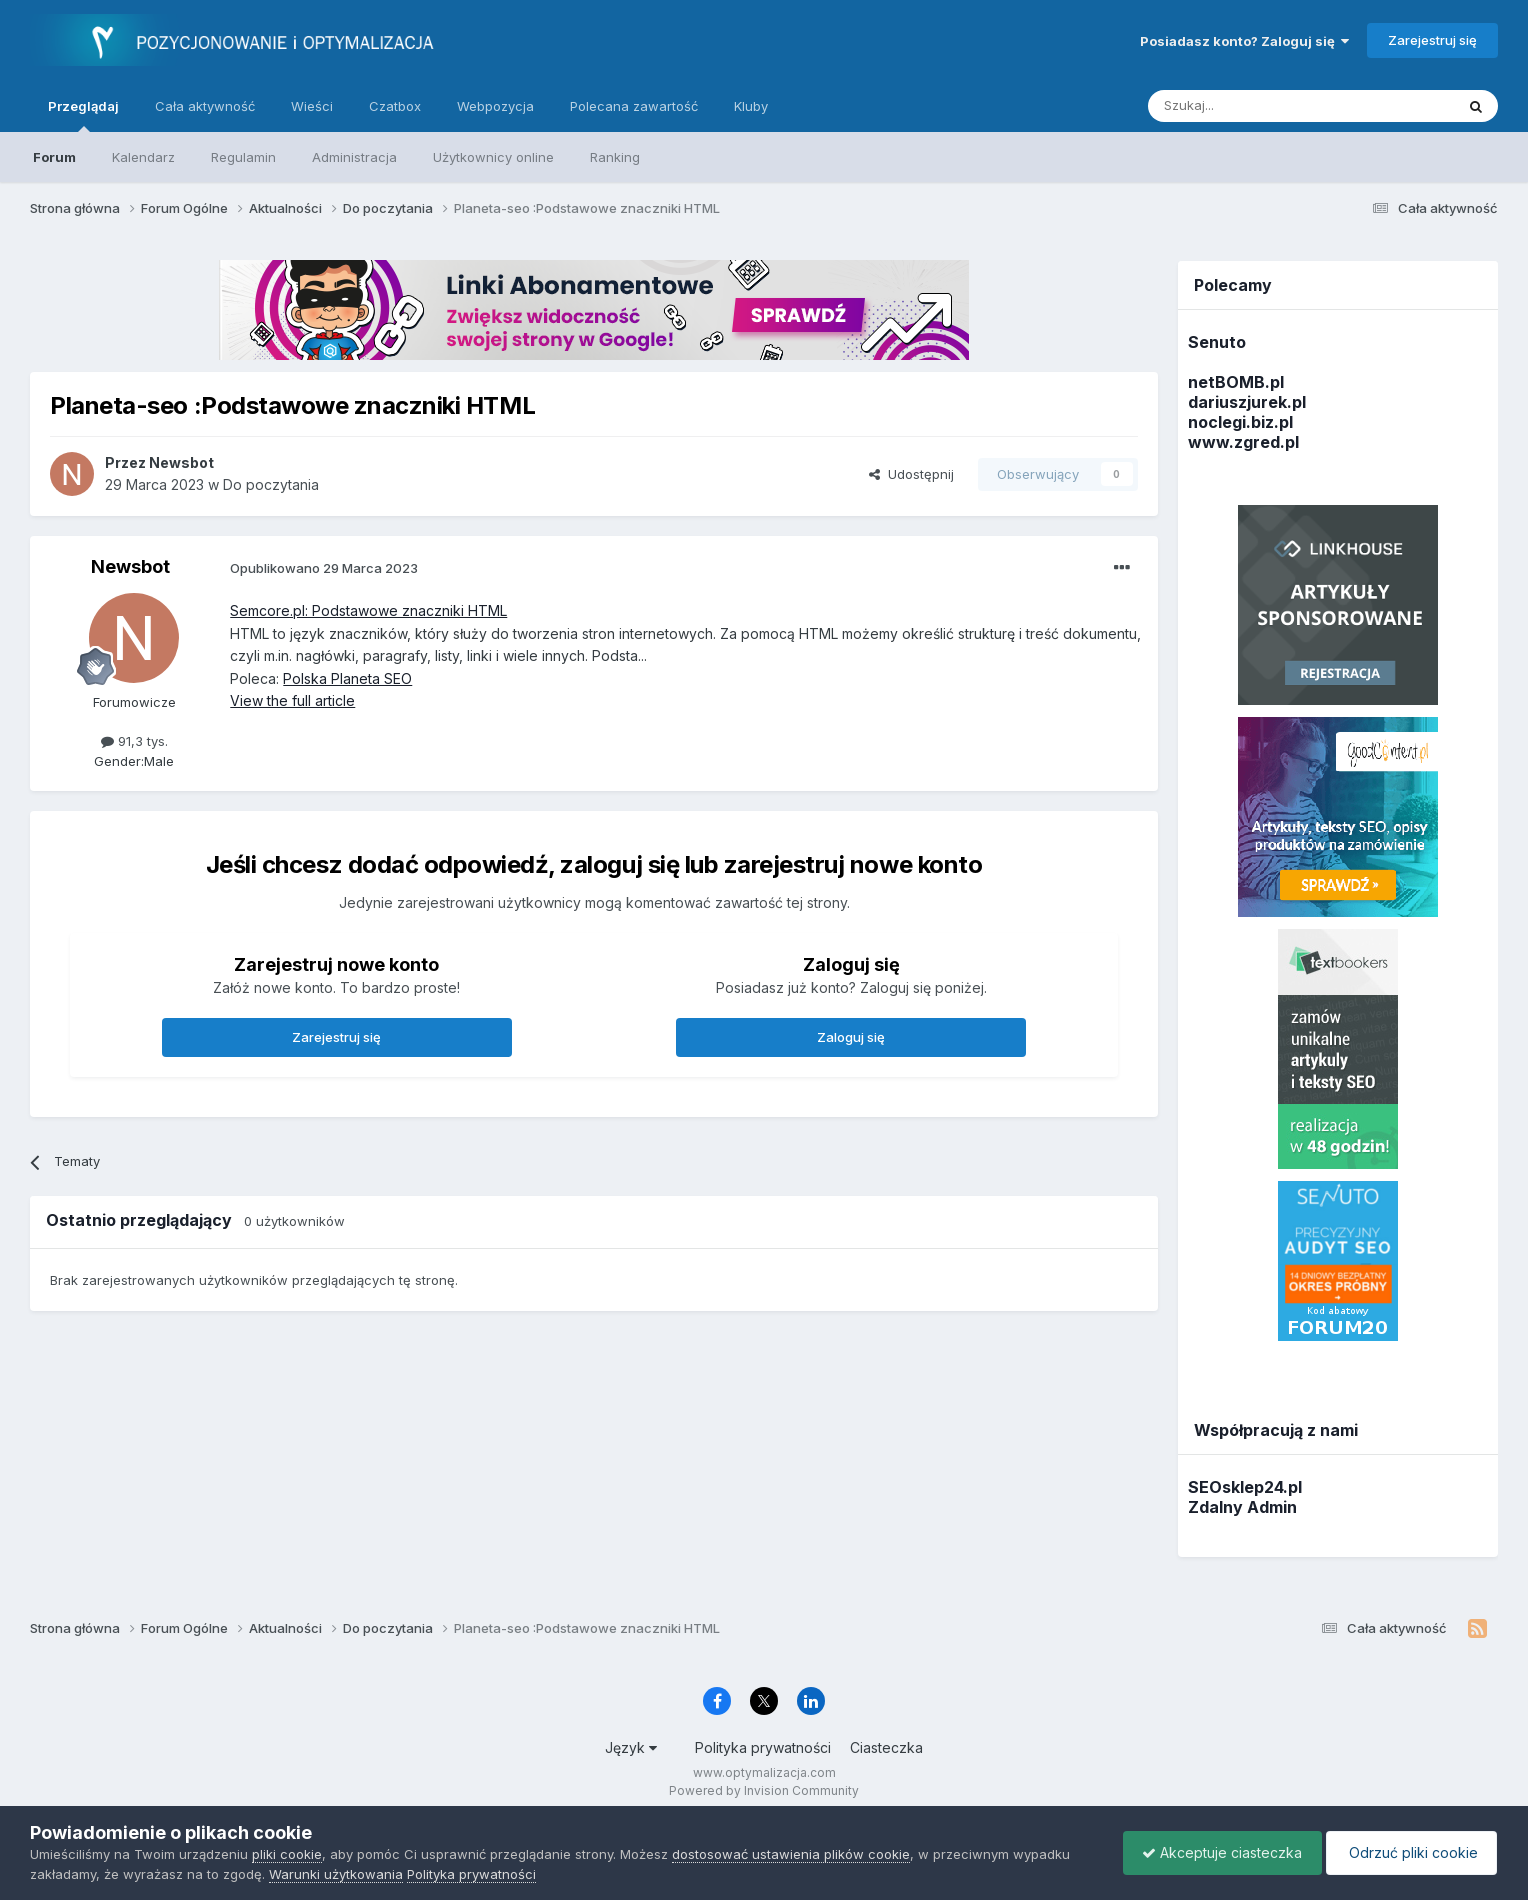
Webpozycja (495, 106)
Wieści (312, 106)
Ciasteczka (886, 1747)
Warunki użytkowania (336, 1874)
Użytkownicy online (493, 157)
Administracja (354, 157)
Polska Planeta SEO (347, 678)
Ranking (615, 157)
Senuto (1217, 342)
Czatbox (395, 106)
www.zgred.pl (1243, 442)
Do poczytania (271, 484)
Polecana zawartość (634, 106)
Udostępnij (911, 474)
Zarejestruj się (1432, 40)
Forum (54, 157)
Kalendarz (143, 157)
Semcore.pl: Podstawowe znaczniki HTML (368, 610)
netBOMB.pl (1236, 382)
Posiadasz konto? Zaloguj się (1244, 41)
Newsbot (130, 566)
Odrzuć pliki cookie (1409, 1852)
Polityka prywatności (763, 1747)
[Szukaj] (1251, 106)
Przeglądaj (83, 115)
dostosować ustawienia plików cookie (791, 1854)
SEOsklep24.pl (1245, 1487)
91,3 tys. (134, 741)
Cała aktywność (205, 106)
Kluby (751, 106)
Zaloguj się (851, 1037)
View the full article (292, 700)
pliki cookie (287, 1854)
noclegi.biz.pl (1240, 422)
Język (631, 1747)
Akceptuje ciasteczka (1217, 1852)
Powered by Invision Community (764, 1790)
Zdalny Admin (1242, 1507)
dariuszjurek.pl (1247, 402)
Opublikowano (324, 568)
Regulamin (243, 157)
